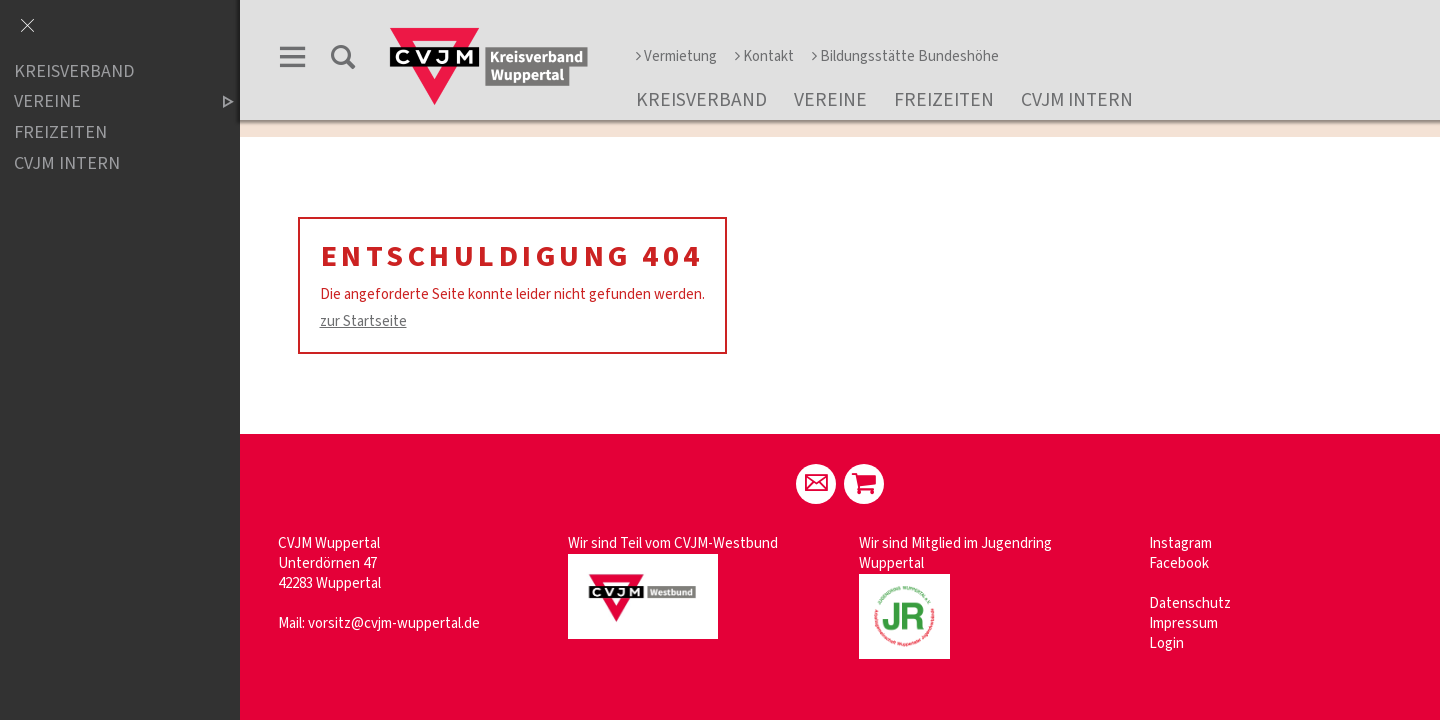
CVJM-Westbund (726, 543)
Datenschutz (1190, 603)
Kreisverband (701, 100)
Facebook (1179, 563)
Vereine (830, 100)
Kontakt (764, 56)
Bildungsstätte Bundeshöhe (905, 56)
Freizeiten (944, 100)
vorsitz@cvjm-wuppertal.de (394, 623)
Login (1166, 643)
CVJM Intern (1077, 100)
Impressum (1183, 623)
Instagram (1180, 543)
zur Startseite (363, 321)
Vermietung (676, 56)
